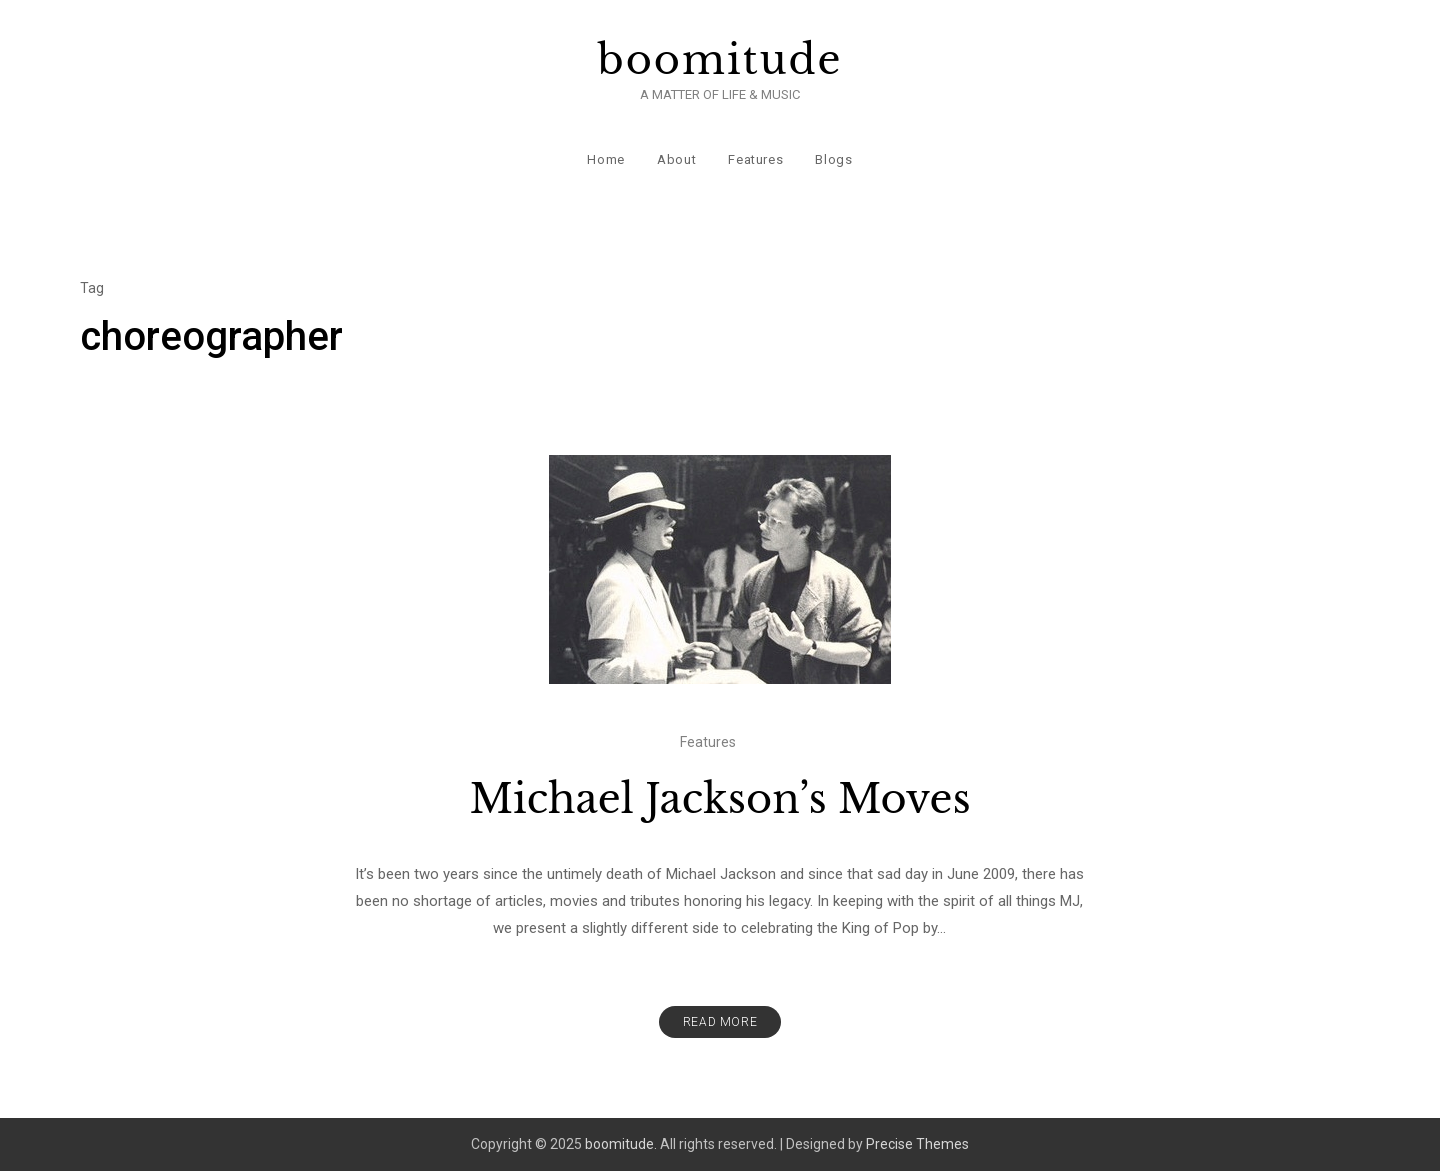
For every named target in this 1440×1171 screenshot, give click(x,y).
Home (606, 159)
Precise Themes (917, 1144)
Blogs (833, 159)
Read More (720, 1022)
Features (755, 159)
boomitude (720, 60)
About (676, 159)
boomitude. (621, 1144)
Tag (92, 288)
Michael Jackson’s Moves (719, 799)
